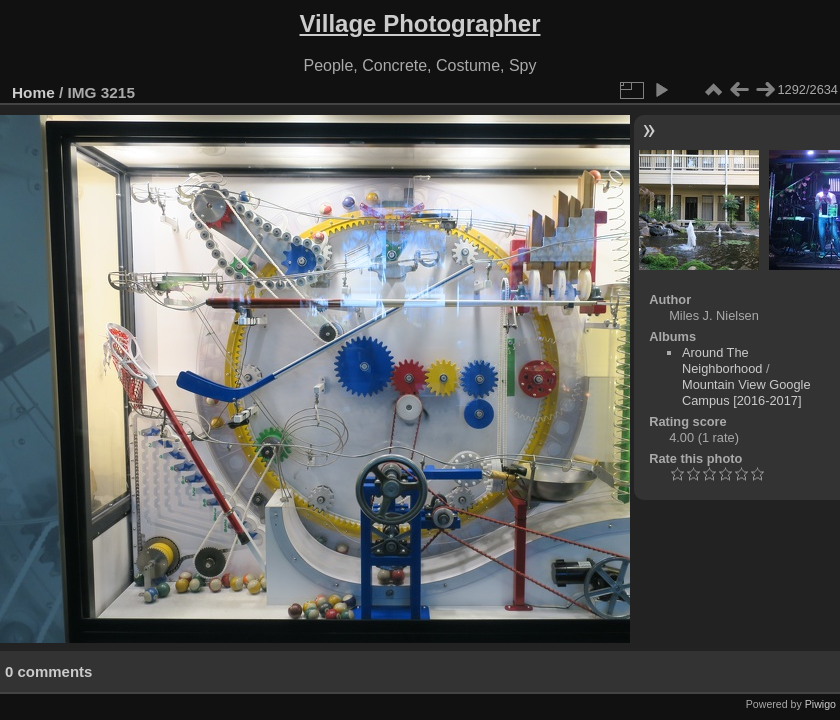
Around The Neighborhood (722, 360)
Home (33, 92)
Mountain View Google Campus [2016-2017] (746, 392)
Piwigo (820, 704)
